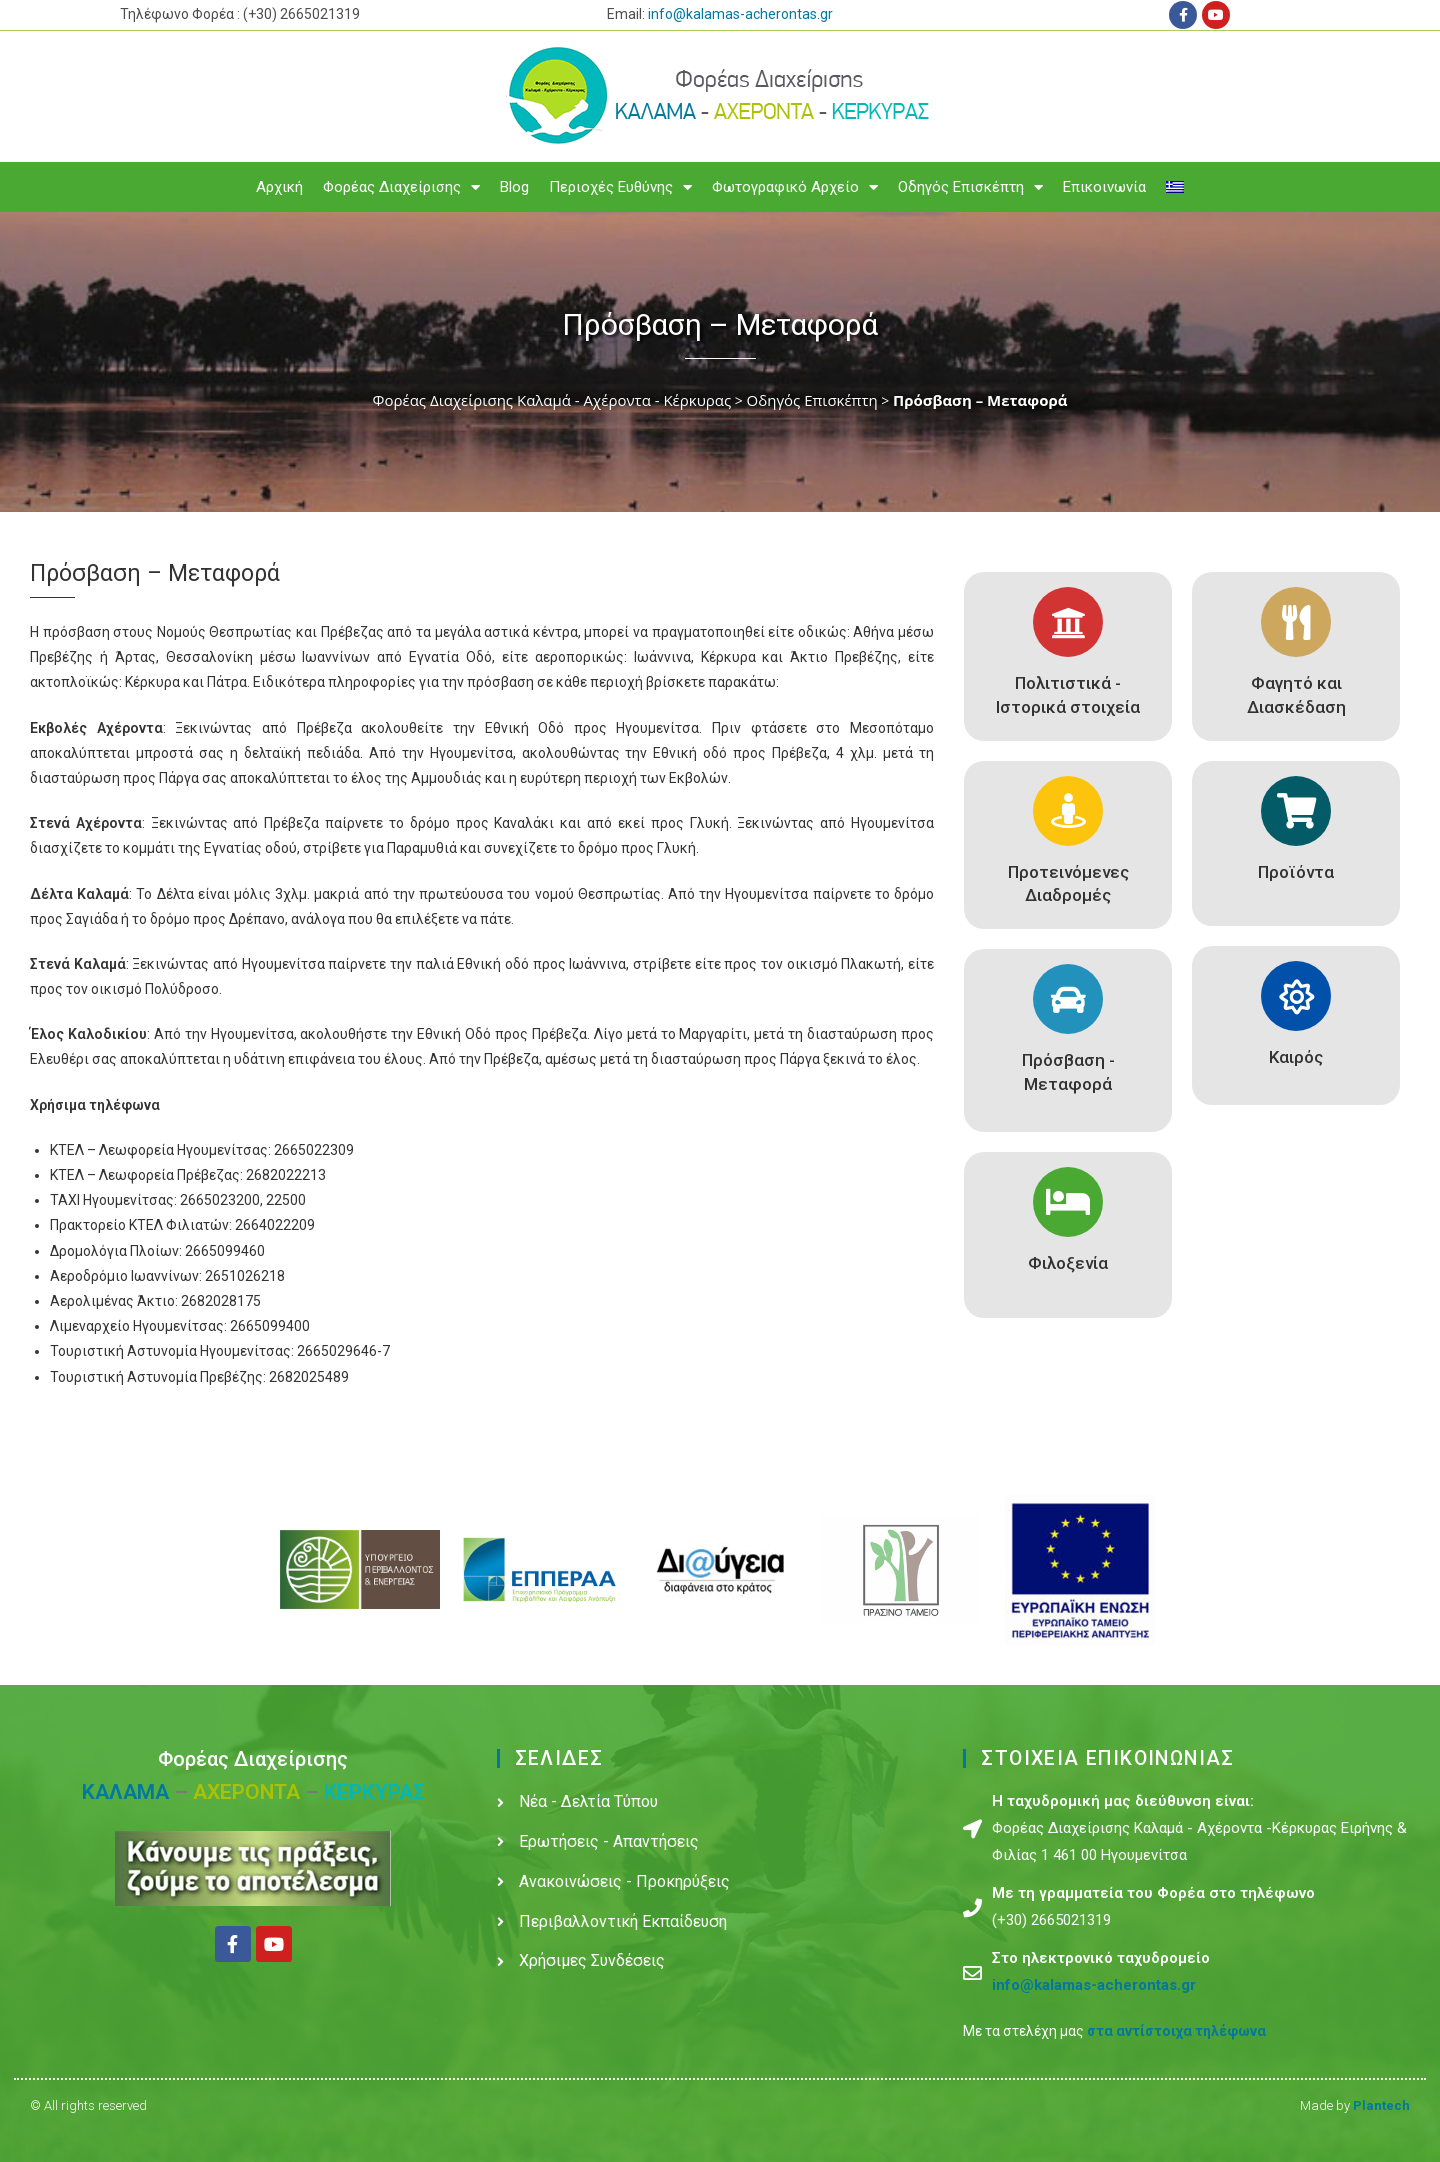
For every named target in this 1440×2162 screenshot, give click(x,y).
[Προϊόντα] (1296, 811)
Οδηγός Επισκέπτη (970, 187)
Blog (514, 187)
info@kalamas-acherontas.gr (740, 14)
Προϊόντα (1296, 872)
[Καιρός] (1296, 996)
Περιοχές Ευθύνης (620, 187)
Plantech (1381, 2105)
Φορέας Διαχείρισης (401, 187)
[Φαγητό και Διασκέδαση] (1296, 622)
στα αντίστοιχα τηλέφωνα (1176, 2031)
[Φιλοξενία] (1068, 1202)
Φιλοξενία (1068, 1263)
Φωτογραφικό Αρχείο (795, 187)
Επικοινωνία (1104, 187)
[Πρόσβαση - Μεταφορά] (1068, 999)
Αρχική (279, 187)
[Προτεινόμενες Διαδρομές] (1068, 811)
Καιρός (1296, 1057)
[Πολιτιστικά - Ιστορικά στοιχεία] (1068, 622)
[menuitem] (1175, 187)
